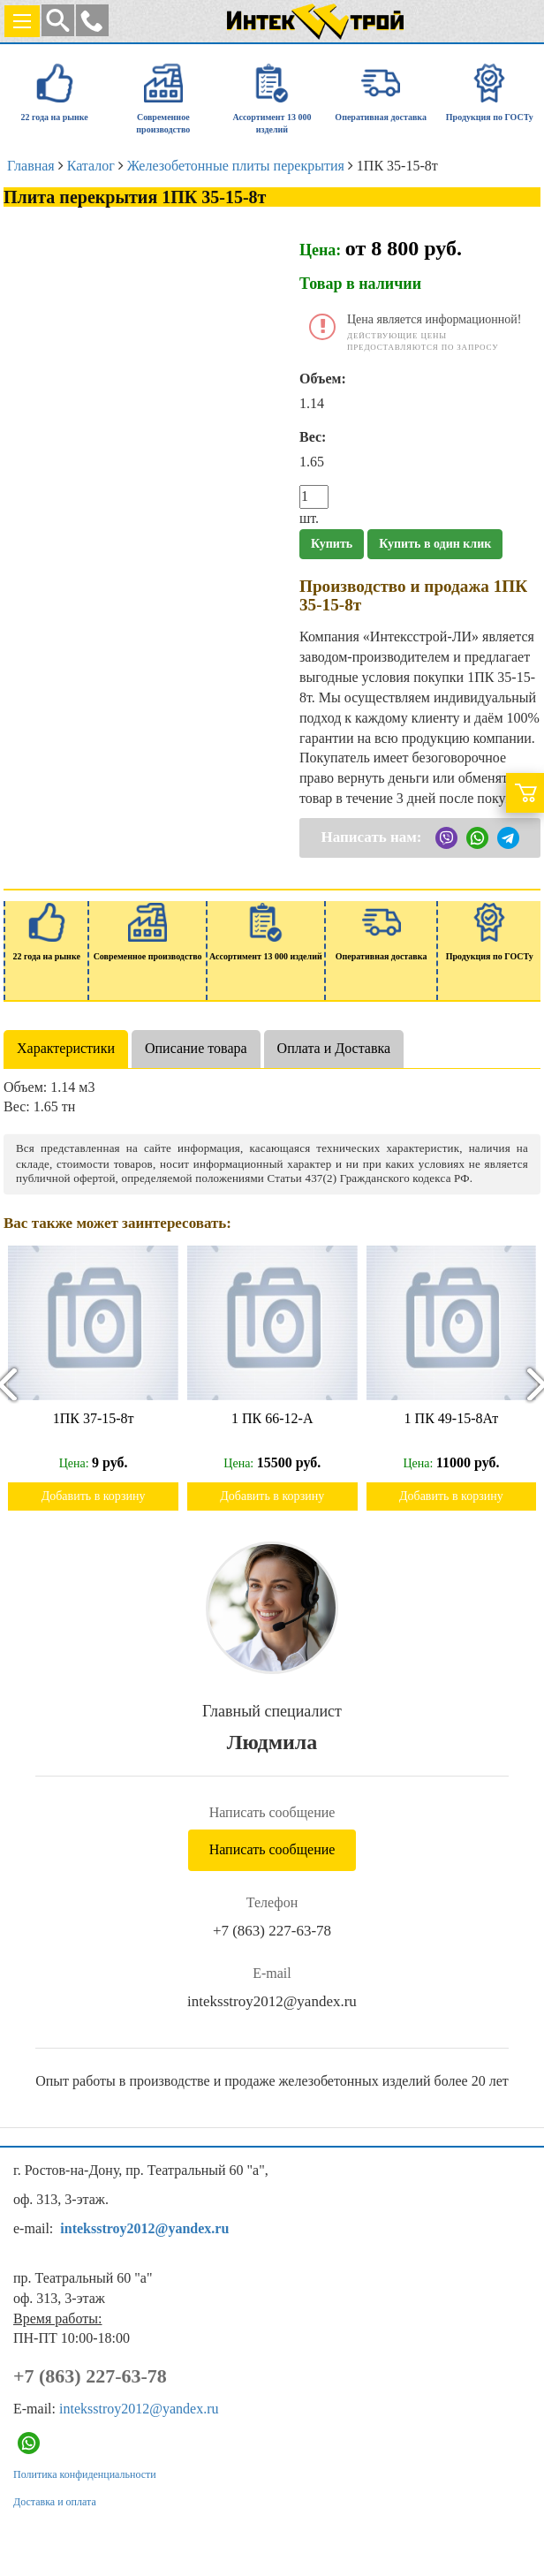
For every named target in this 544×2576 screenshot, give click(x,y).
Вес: (312, 436)
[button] (92, 20)
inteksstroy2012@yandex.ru (272, 2001)
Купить (331, 543)
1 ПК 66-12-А (272, 1418)
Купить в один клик (435, 543)
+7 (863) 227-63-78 (272, 1930)
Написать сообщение (272, 1849)
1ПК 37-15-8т (93, 1418)
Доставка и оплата (54, 2502)
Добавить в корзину (94, 1496)
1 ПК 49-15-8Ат (451, 1418)
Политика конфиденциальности (84, 2474)
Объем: (322, 378)
